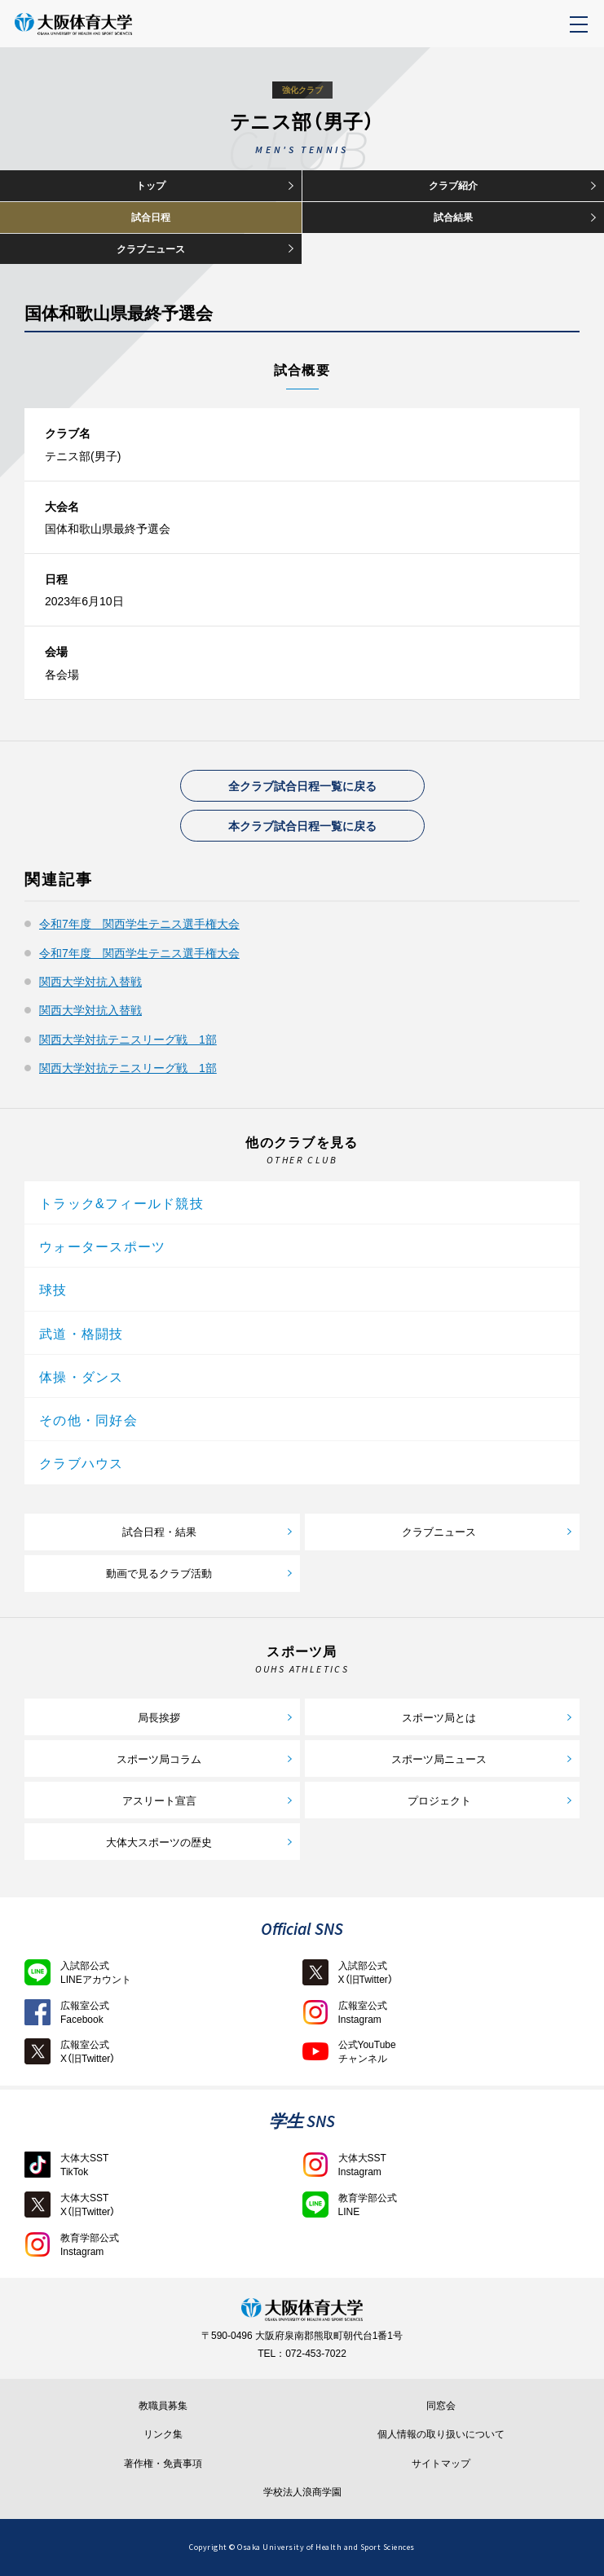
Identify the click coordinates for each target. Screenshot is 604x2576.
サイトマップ (441, 2463)
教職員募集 (163, 2405)
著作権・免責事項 (163, 2463)
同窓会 (441, 2405)
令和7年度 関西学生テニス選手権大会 (139, 923)
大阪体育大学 (108, 32)
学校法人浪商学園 (302, 2492)
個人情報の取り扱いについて (441, 2434)
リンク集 (163, 2434)
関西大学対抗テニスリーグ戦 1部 (128, 1039)
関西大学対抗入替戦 (90, 981)
